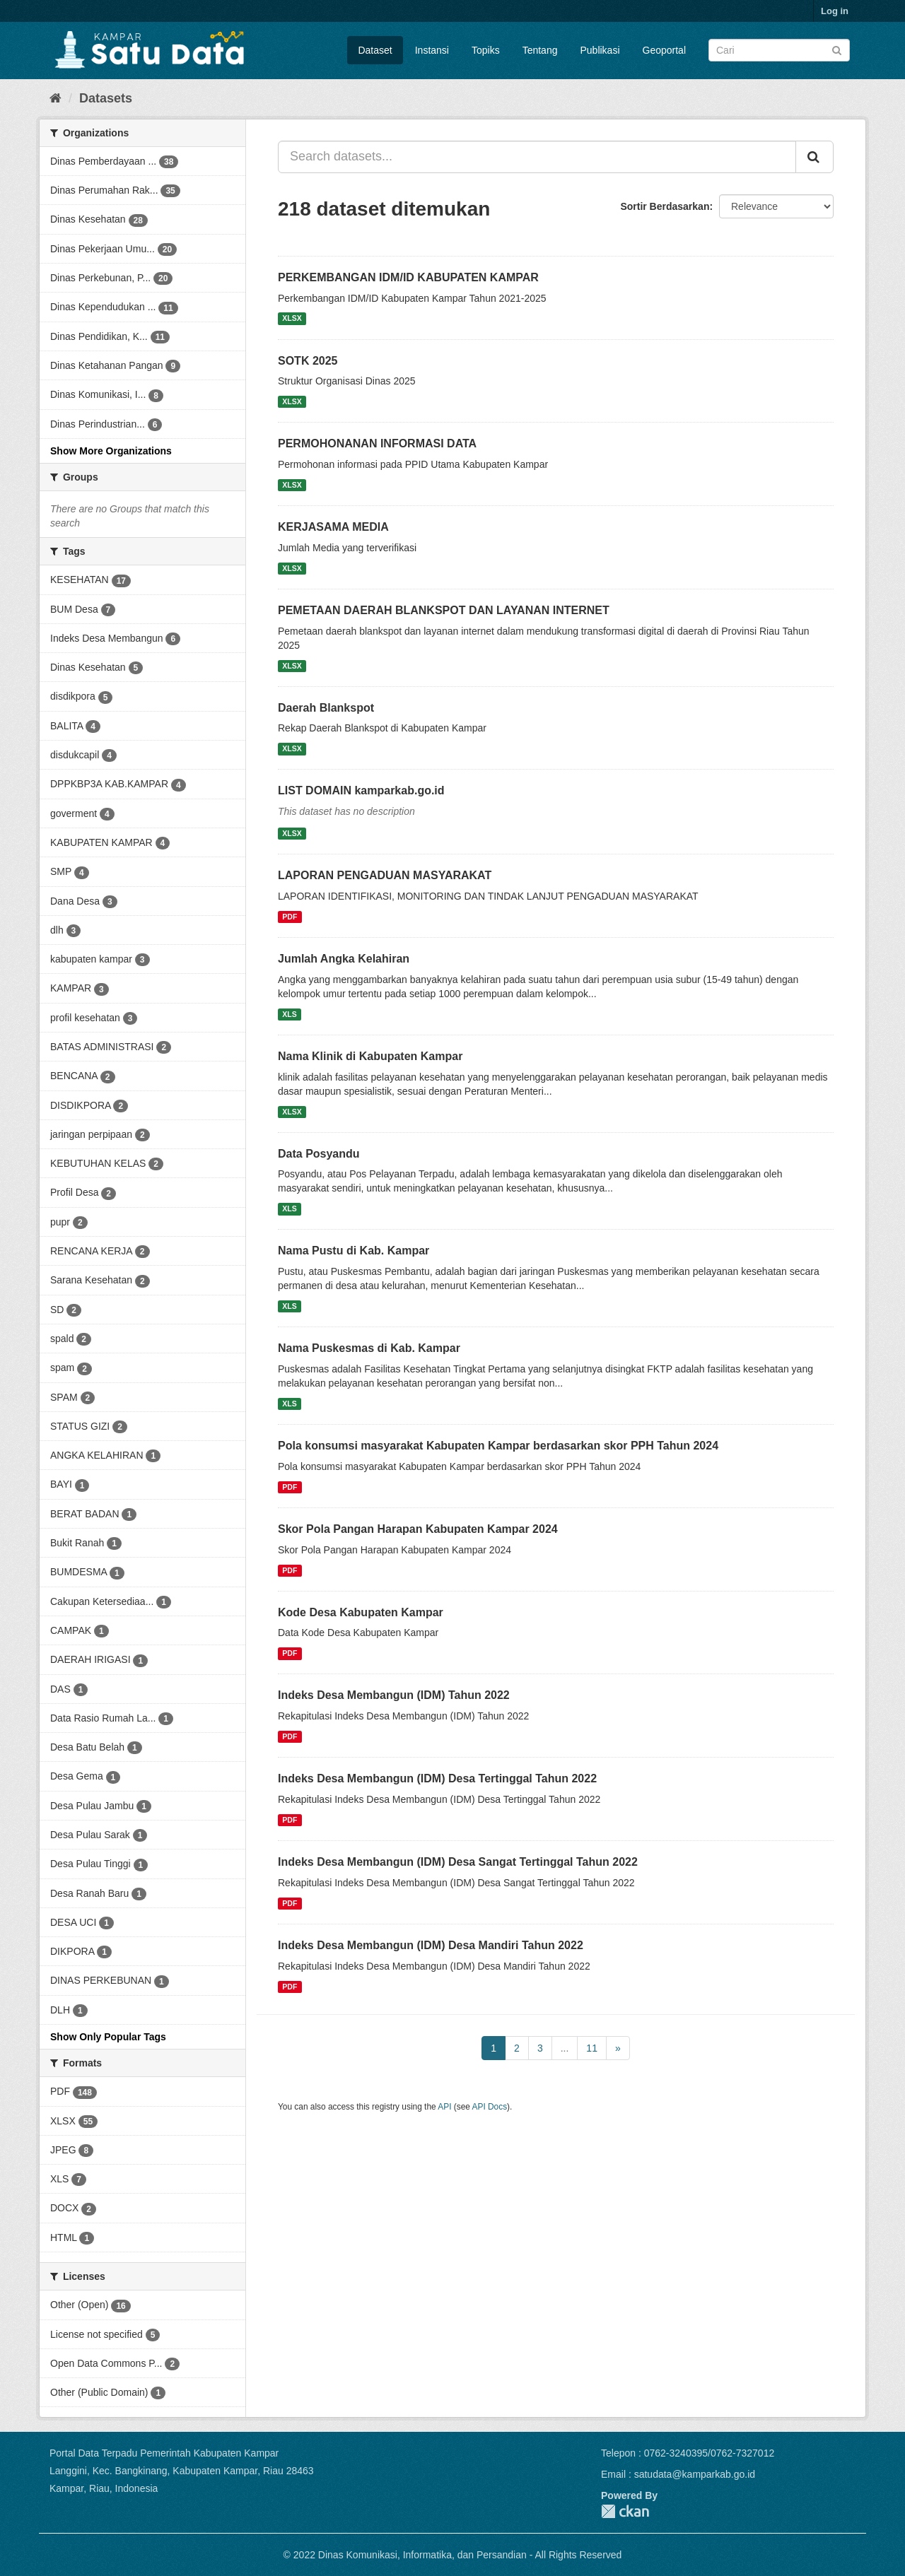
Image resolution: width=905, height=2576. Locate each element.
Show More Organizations (111, 451)
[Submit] (837, 49)
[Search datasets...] (537, 157)
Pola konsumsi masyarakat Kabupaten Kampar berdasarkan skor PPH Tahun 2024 (498, 1446)
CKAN (625, 2511)
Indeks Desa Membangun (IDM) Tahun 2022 (394, 1695)
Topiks (486, 50)
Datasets (105, 98)
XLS (289, 1014)
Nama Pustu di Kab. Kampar (353, 1251)
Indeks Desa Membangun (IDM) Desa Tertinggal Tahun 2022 (437, 1778)
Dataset (375, 50)
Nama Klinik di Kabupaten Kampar (370, 1056)
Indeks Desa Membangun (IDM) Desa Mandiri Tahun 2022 (430, 1945)
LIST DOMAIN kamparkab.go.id (361, 790)
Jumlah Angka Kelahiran (343, 959)
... (565, 2048)
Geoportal (664, 50)
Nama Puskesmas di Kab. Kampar (369, 1348)
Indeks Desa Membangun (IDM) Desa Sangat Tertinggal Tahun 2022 (458, 1862)
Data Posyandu (319, 1154)
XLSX (291, 318)
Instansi (432, 50)
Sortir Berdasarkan (664, 206)
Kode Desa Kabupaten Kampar (360, 1612)
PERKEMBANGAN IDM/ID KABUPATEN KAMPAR (408, 277)
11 (591, 2048)
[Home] (55, 98)
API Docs (490, 2107)
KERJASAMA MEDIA (333, 527)
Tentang (540, 50)
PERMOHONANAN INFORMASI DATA (377, 443)
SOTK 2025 (307, 361)
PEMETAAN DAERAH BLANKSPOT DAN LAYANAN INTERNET (443, 610)
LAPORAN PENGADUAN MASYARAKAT (384, 875)
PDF (289, 916)
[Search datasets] (779, 50)
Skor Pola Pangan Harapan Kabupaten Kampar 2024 (418, 1529)
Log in (834, 11)
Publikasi (599, 50)
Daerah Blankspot (326, 708)
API (444, 2107)
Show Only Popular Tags (108, 2036)
